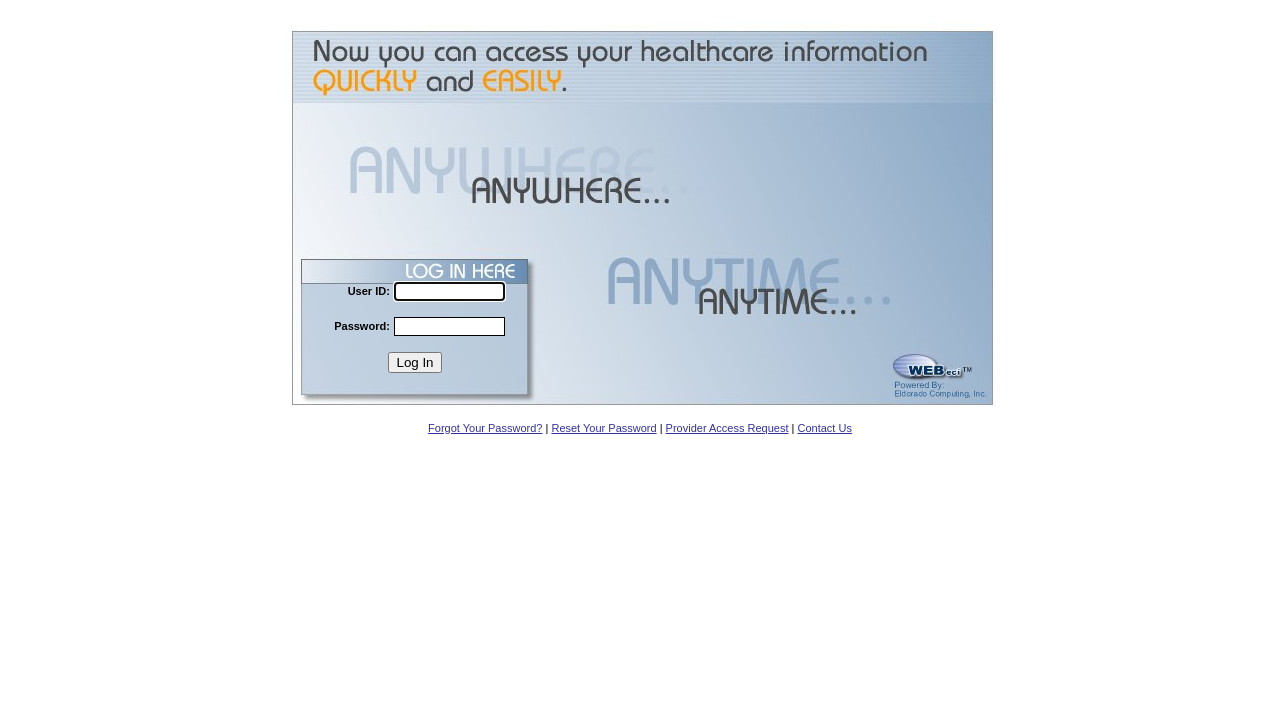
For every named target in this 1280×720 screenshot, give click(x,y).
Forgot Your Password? (485, 428)
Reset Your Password (603, 428)
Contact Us (824, 428)
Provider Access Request (727, 428)
